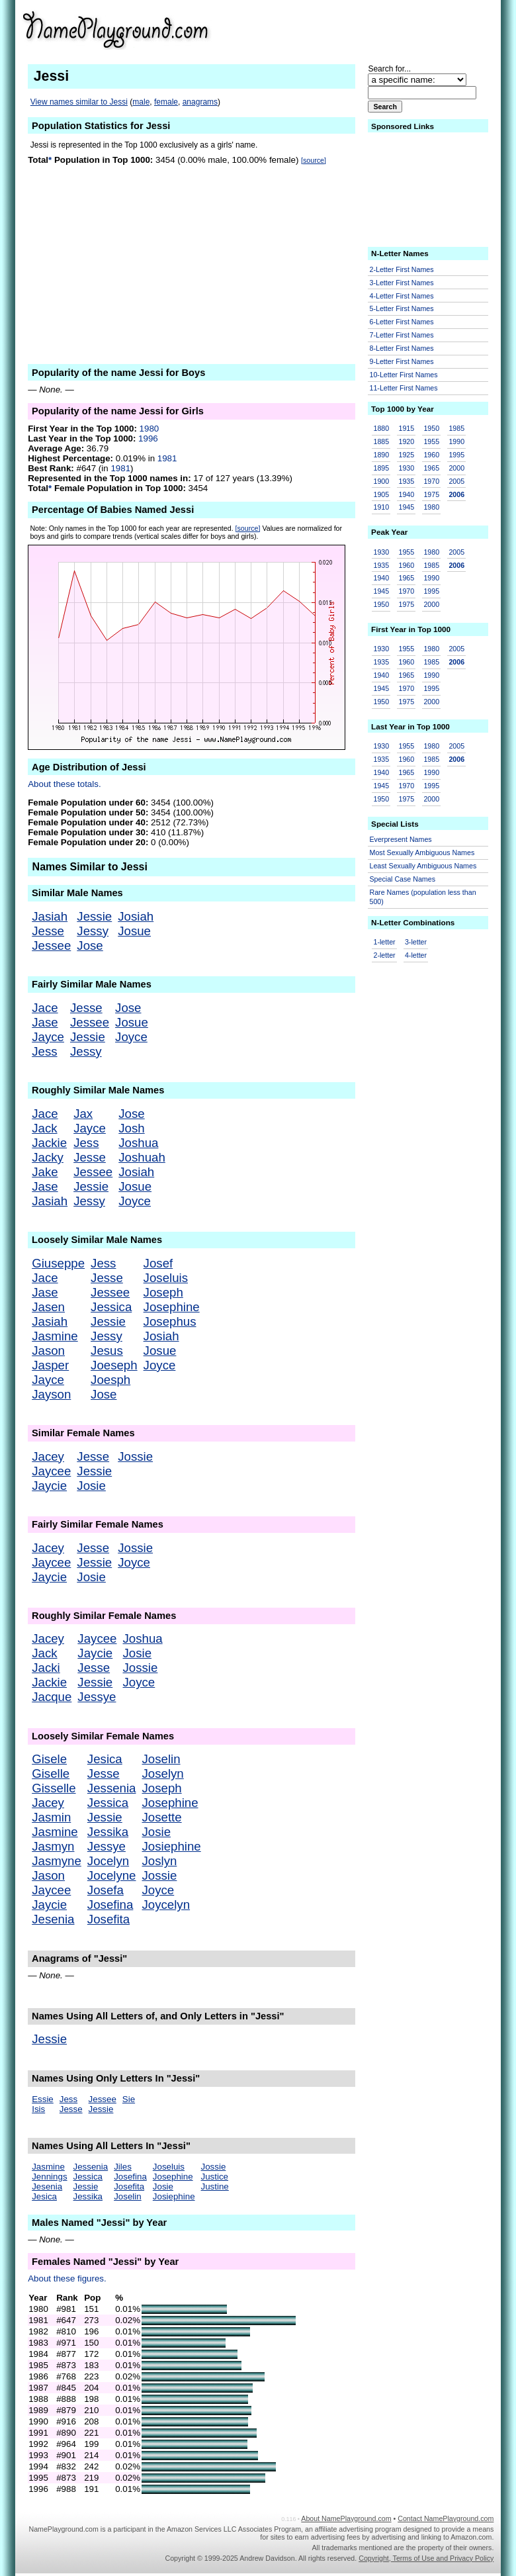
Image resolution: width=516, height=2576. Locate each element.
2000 (456, 468)
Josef (158, 1263)
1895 (382, 468)
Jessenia (111, 1788)
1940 (406, 494)
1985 (456, 428)
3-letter (416, 942)
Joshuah (141, 1157)
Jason (48, 1350)
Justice (214, 2177)
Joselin (161, 1759)
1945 (406, 507)
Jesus (107, 1350)
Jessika (107, 1832)
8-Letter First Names (402, 348)
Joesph (110, 1380)
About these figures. (67, 2278)
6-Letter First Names (402, 322)
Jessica (111, 1307)
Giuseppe (58, 1263)
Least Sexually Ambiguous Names (423, 866)
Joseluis (166, 1278)
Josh (131, 1128)
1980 (149, 429)
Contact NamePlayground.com (446, 2518)
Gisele (49, 1759)
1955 (431, 441)
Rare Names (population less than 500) (423, 897)
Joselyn (162, 1773)
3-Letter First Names (402, 283)
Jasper (50, 1365)
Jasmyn (53, 1846)
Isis (38, 2109)
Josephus (170, 1321)
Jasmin (51, 1817)
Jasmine (54, 1336)
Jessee (51, 945)
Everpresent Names (401, 839)
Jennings (49, 2177)
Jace (45, 1008)
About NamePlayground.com (346, 2518)
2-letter (385, 955)
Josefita (108, 1919)
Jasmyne (56, 1861)
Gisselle (53, 1788)
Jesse (48, 931)
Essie (43, 2099)
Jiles (123, 2167)
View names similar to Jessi (79, 102)
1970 (431, 481)
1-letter (385, 942)
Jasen (48, 1307)
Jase (45, 1022)
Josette (161, 1817)
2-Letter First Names (402, 269)
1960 (431, 455)
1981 (167, 458)
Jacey (48, 1456)
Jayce (48, 1037)
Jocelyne (111, 1875)
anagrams (200, 102)
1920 (406, 441)
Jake (45, 1172)
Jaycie (49, 1486)
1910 (382, 507)
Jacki (46, 1668)
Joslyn (159, 1861)
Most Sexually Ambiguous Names (422, 852)
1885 (382, 441)
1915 (406, 428)
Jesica (104, 1759)
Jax (83, 1114)
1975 (431, 494)
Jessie (94, 916)
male (141, 102)
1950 (431, 428)
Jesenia (53, 1919)
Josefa (105, 1890)
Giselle (50, 1773)
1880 (382, 428)
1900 (382, 481)
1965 (431, 468)
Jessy (92, 931)
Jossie (135, 1456)
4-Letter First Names (402, 296)
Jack (44, 1128)
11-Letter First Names (404, 388)
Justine (215, 2186)
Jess (44, 1051)
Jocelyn (108, 1861)
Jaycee (51, 1471)
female (166, 102)
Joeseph (114, 1365)
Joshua (138, 1143)
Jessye (96, 1697)
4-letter (416, 955)
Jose (90, 945)
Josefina (110, 1904)
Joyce (131, 1037)
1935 (406, 481)
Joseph (163, 1292)
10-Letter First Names (404, 375)
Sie (128, 2099)
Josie (91, 1486)
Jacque (51, 1697)
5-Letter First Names (402, 308)
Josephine (172, 1307)
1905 (382, 494)
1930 (406, 468)
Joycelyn (166, 1904)
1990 (456, 441)
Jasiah (49, 916)
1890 (382, 455)
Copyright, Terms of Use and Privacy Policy (426, 2558)
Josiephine (171, 1846)
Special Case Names (403, 879)
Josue (134, 931)
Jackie (49, 1143)
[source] (313, 160)
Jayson (51, 1394)
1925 (406, 455)
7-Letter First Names (402, 335)
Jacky (48, 1157)
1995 (456, 455)
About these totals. (64, 784)
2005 (456, 481)
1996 (148, 438)
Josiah (135, 916)
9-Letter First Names (402, 361)
